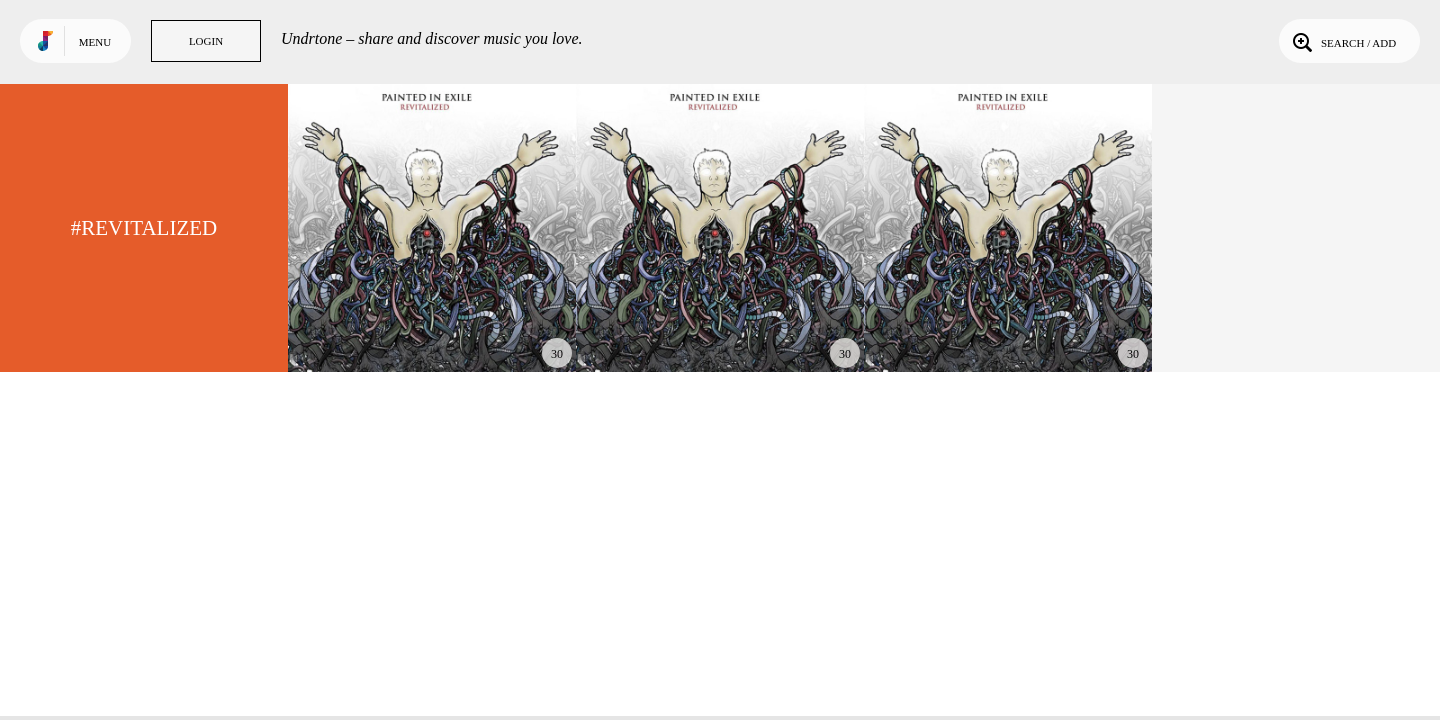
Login (206, 41)
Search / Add (1342, 41)
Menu (95, 42)
